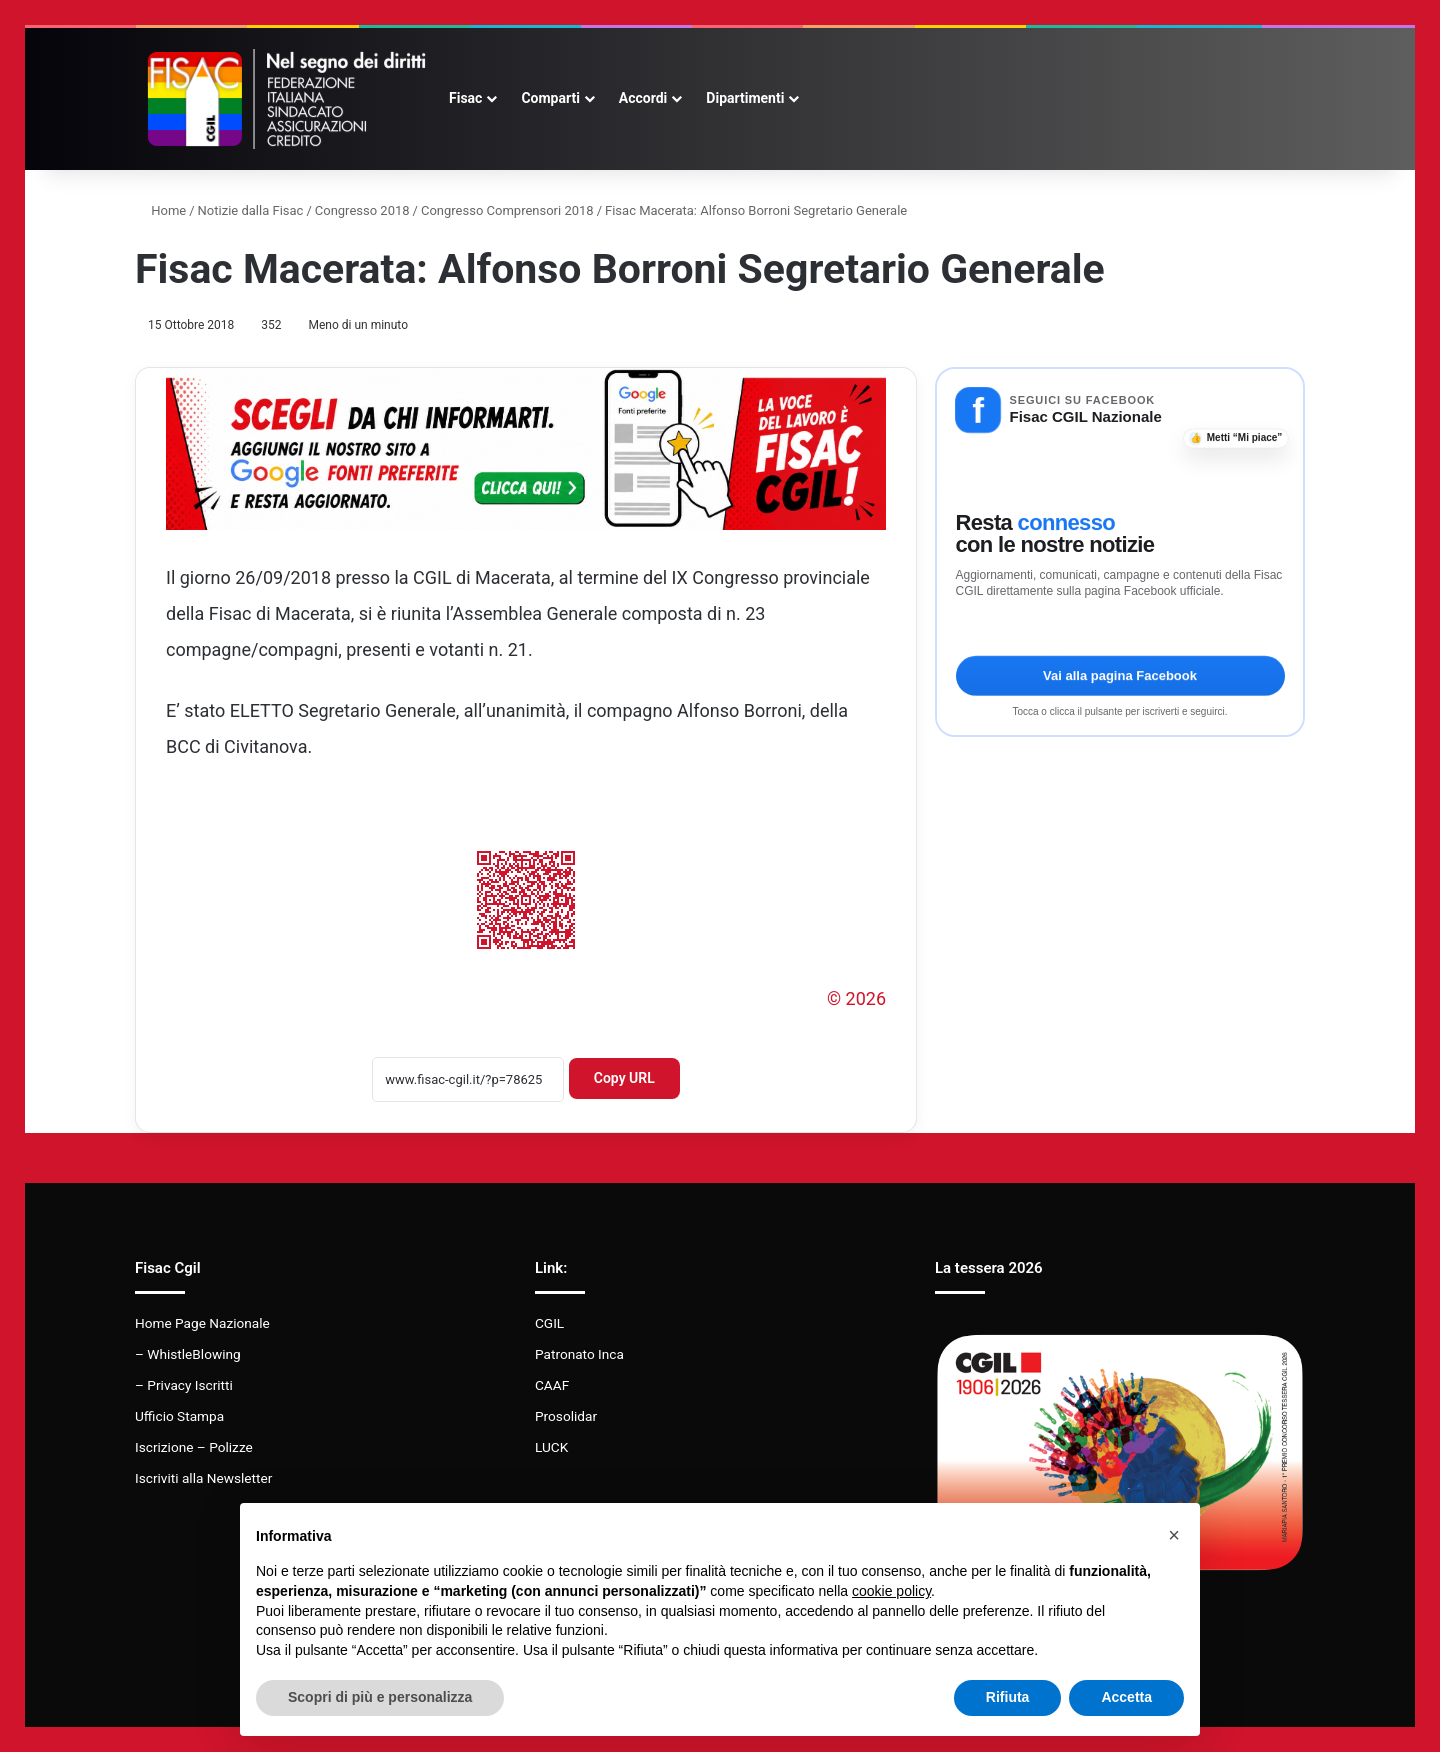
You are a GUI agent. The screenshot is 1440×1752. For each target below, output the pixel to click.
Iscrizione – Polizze (194, 1447)
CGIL (549, 1323)
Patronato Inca (579, 1354)
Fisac (465, 98)
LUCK (551, 1447)
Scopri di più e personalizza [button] (380, 1697)
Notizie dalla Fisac (251, 210)
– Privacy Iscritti (184, 1385)
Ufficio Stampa (179, 1416)
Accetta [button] (1126, 1697)
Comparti (550, 98)
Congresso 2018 (362, 210)
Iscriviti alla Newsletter (203, 1478)
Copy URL (624, 1078)
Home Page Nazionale (202, 1323)
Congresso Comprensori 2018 (507, 210)
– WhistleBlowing (188, 1354)
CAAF (552, 1385)
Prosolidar (566, 1416)
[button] (1174, 1535)
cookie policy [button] (891, 1591)
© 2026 (856, 998)
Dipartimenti (745, 98)
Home (160, 210)
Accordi (643, 98)
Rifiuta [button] (1008, 1697)
